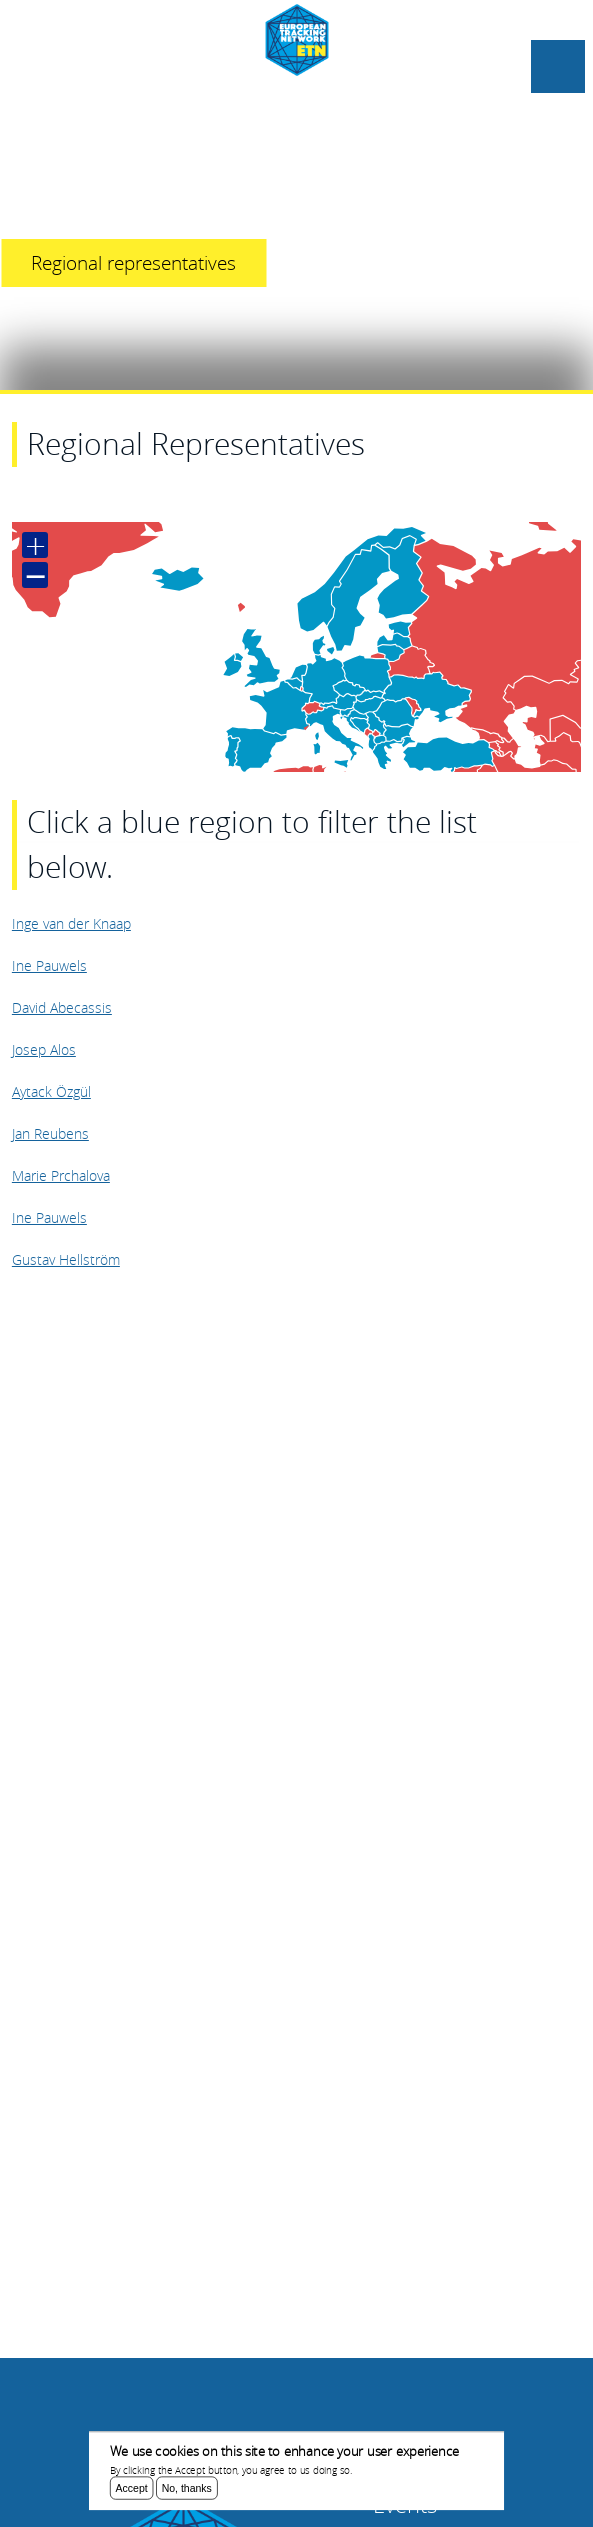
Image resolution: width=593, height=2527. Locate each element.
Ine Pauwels (49, 965)
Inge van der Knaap (71, 923)
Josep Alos (44, 1049)
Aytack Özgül (51, 1091)
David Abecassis (62, 1007)
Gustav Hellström (66, 1259)
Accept (132, 2490)
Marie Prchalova (61, 1175)
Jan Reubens (50, 1133)
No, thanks (187, 2490)
